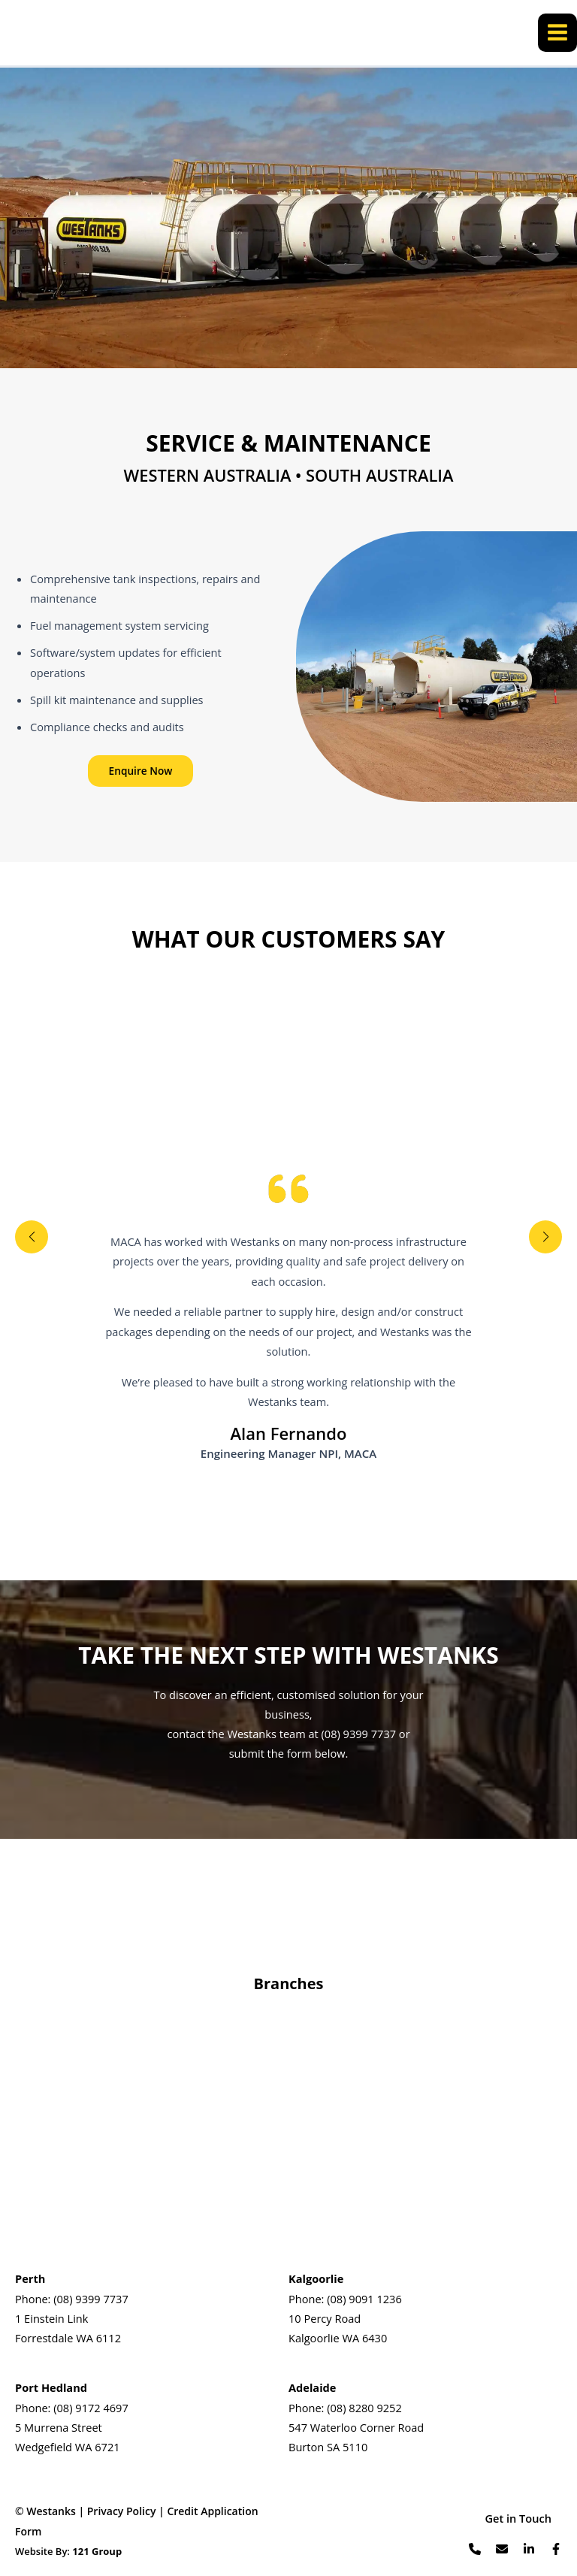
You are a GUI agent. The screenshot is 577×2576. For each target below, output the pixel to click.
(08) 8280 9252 (364, 2407)
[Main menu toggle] (557, 33)
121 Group (97, 2551)
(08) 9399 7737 (90, 2298)
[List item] (475, 2549)
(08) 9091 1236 (364, 2298)
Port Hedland (51, 2387)
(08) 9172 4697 (90, 2407)
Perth (30, 2278)
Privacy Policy (121, 2511)
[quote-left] (288, 1188)
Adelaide (312, 2387)
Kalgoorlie (315, 2278)
